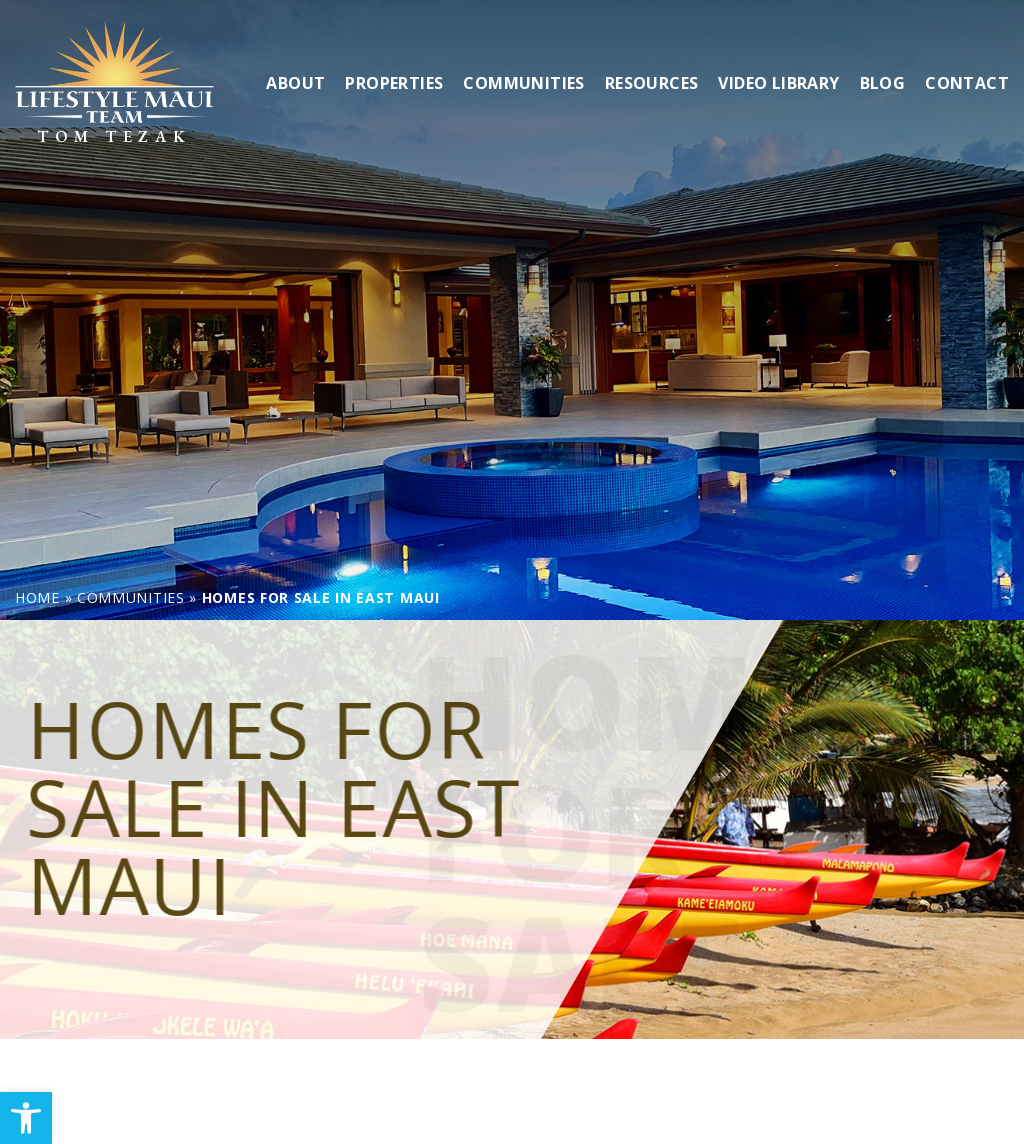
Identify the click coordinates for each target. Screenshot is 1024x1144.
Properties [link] (394, 82)
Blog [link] (883, 82)
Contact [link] (967, 82)
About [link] (295, 82)
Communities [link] (523, 82)
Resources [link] (652, 82)
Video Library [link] (778, 82)
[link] (26, 1118)
